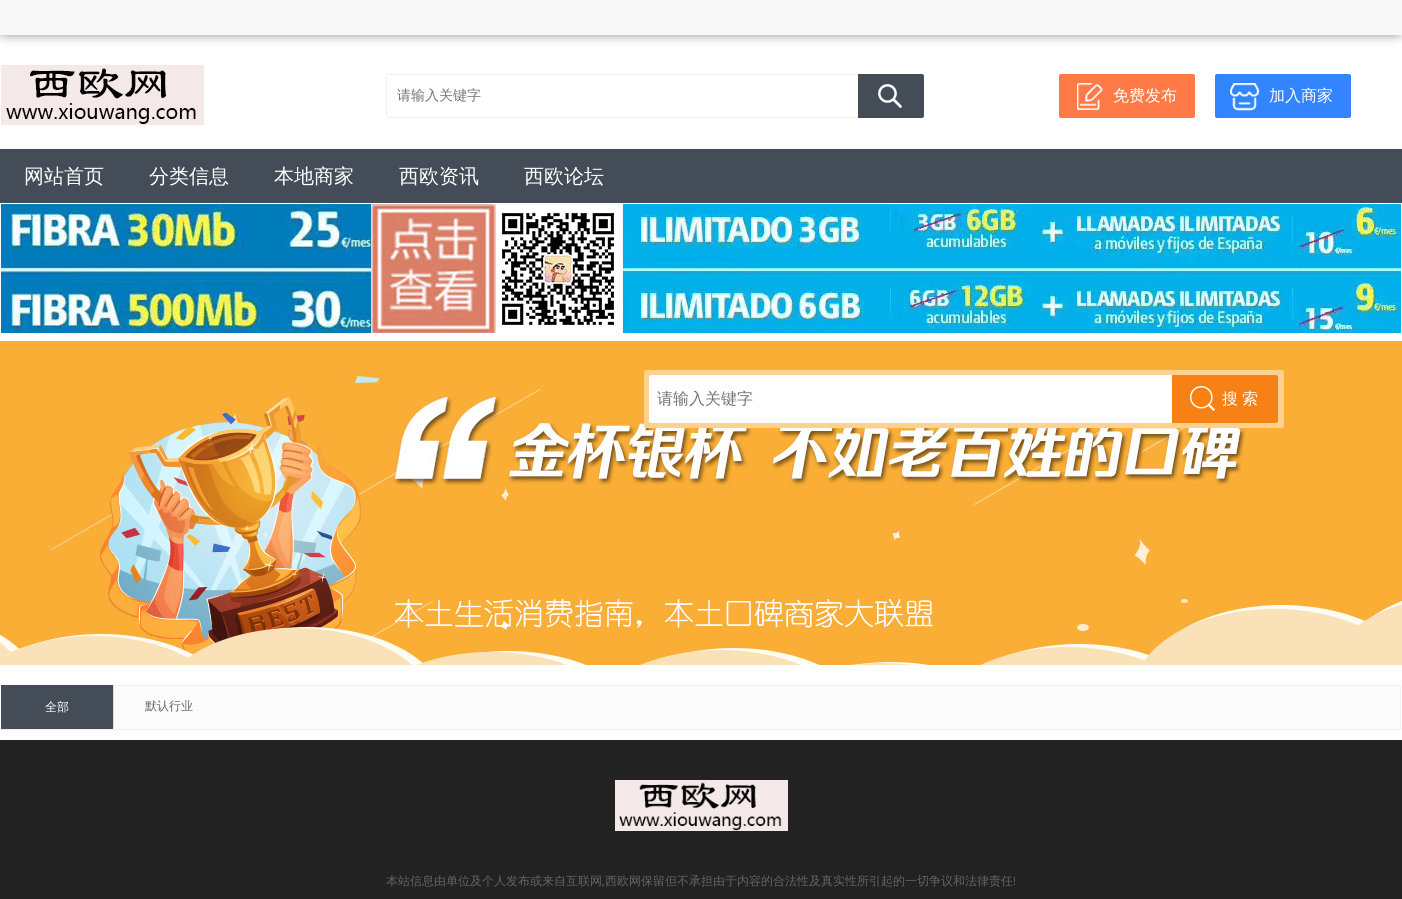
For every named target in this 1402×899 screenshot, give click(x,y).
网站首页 (64, 176)
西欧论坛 (564, 176)
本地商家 (314, 176)
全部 (57, 707)
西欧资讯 (439, 176)
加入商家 (1301, 95)
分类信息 (189, 176)
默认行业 (169, 706)
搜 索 (891, 96)
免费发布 (1145, 95)
